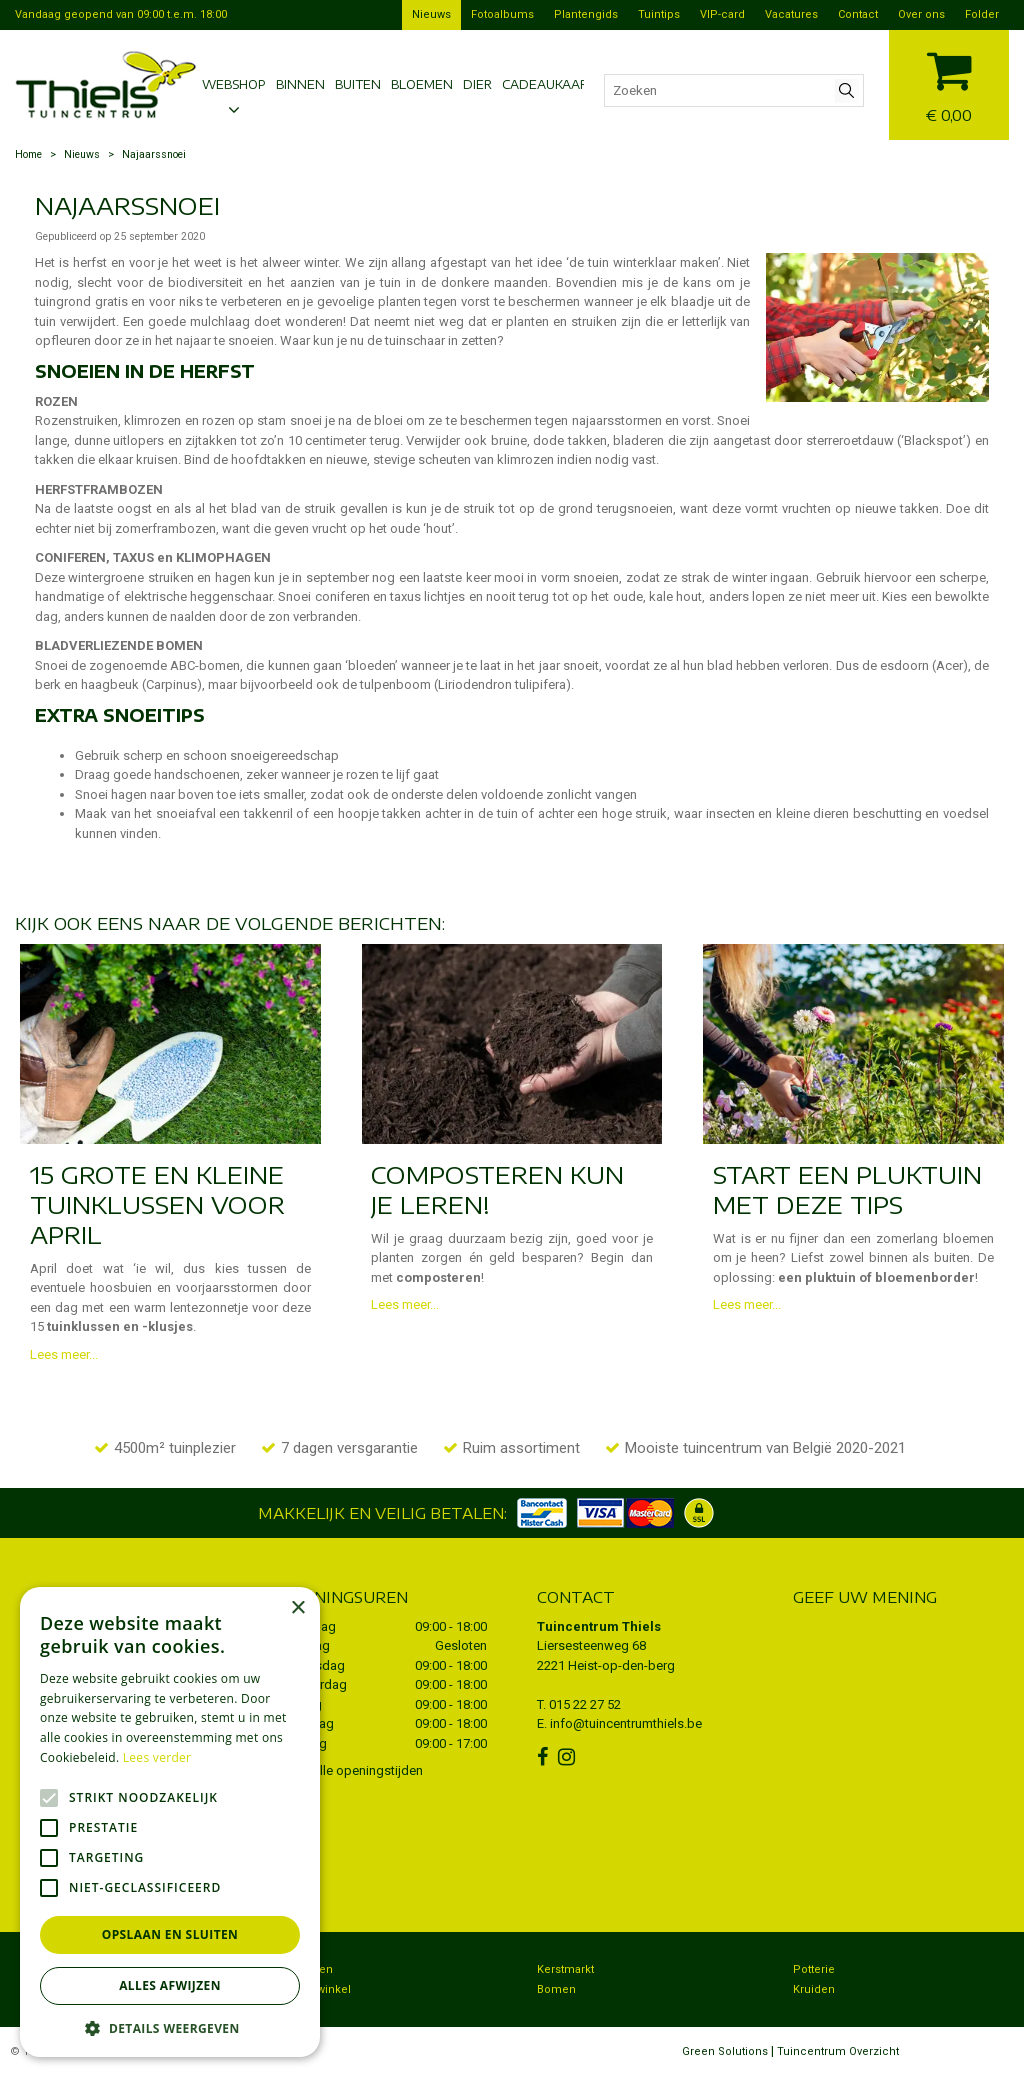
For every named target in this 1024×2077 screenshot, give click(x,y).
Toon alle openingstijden (352, 1770)
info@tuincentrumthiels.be (626, 1723)
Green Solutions (725, 2051)
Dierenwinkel (316, 1989)
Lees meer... (64, 1354)
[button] (170, 2027)
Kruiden (814, 1989)
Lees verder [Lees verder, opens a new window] (157, 1757)
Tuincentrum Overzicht (838, 2051)
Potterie (814, 1969)
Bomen (556, 1989)
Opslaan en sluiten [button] (170, 1934)
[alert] (170, 1822)
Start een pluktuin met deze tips (847, 1189)
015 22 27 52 (585, 1704)
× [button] (297, 1608)
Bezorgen (307, 1969)
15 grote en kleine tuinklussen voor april (157, 1204)
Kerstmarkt (565, 1969)
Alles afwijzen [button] (170, 1985)
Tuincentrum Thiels (599, 1626)
